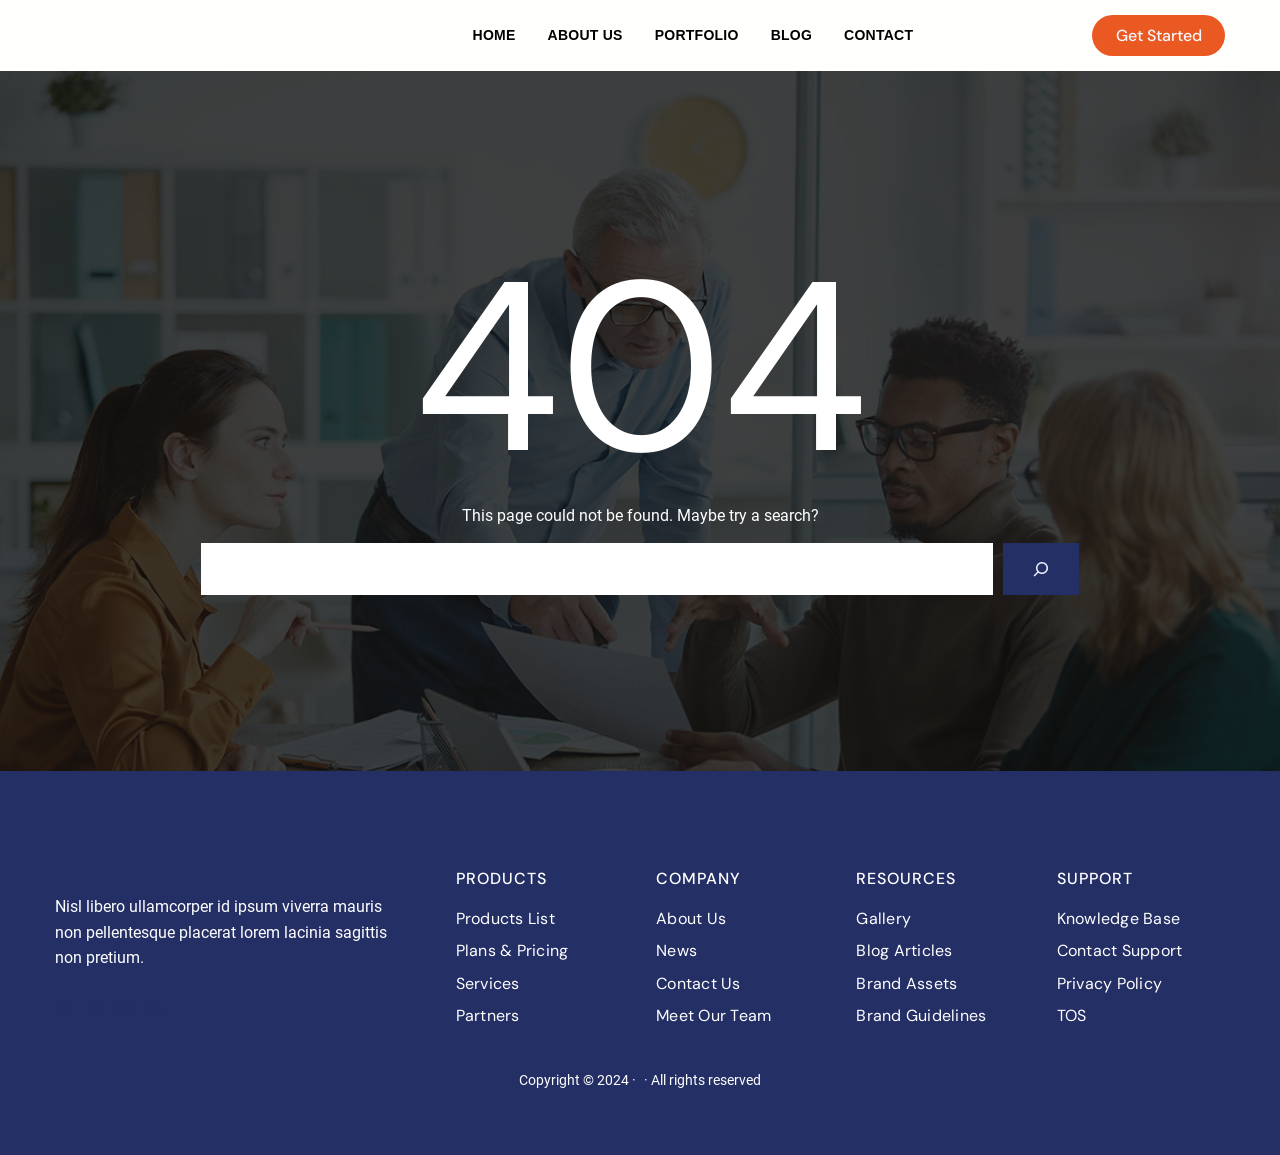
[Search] (1041, 569)
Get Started (1159, 35)
